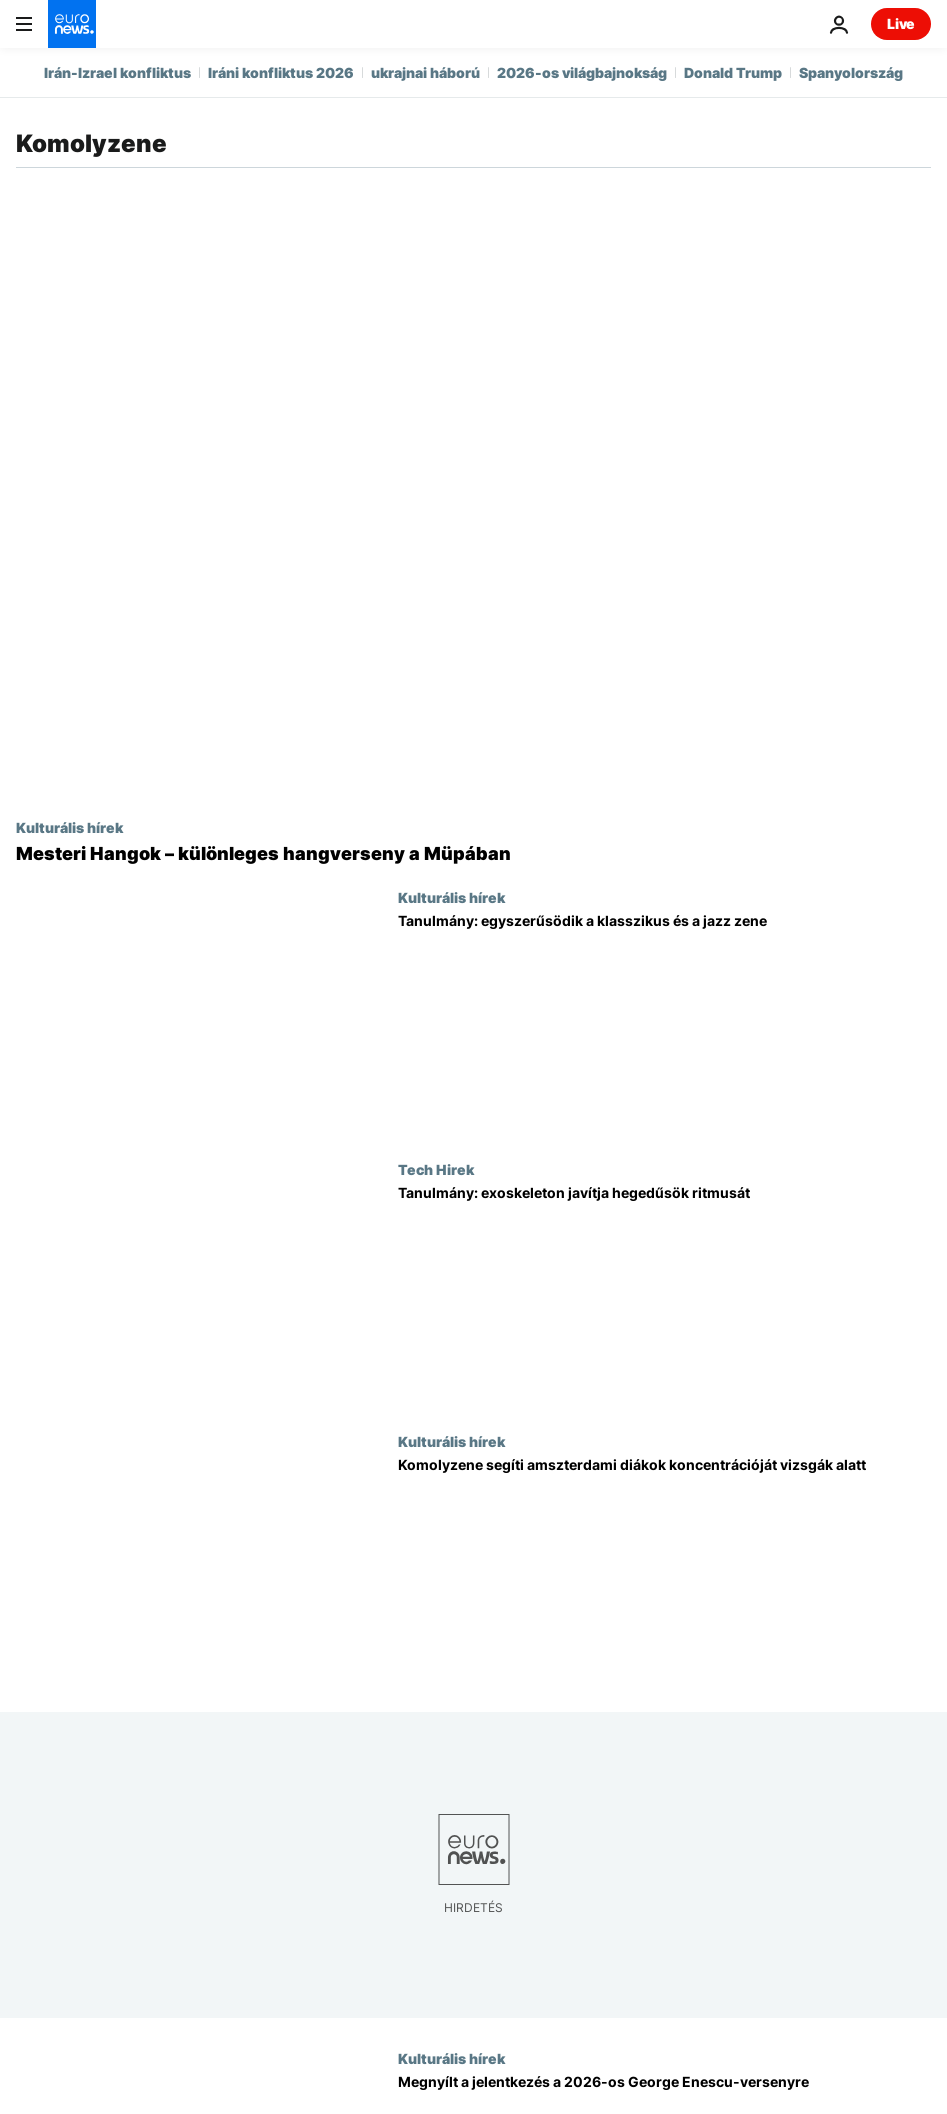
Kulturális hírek (69, 827)
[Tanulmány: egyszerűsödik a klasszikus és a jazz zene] (664, 1025)
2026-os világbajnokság (582, 72)
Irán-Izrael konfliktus (117, 72)
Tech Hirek (436, 1169)
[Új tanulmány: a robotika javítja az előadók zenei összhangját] (664, 1297)
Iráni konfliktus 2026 (281, 72)
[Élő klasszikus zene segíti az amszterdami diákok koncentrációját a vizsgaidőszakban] (664, 1569)
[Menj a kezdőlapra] (72, 24)
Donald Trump (733, 72)
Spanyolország (851, 72)
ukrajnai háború (425, 72)
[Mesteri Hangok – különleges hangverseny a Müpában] (473, 854)
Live (901, 23)
